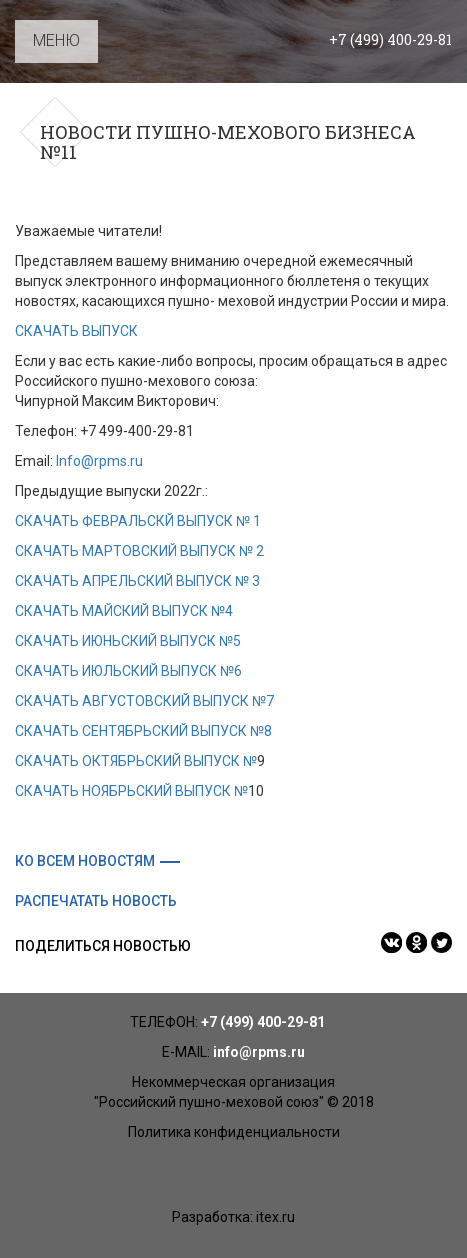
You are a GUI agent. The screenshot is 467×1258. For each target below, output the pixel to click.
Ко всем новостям (85, 861)
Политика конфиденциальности (234, 1132)
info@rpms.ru (259, 1052)
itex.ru (275, 1217)
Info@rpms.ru (99, 461)
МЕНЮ (56, 40)
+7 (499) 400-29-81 (390, 39)
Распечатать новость (96, 901)
